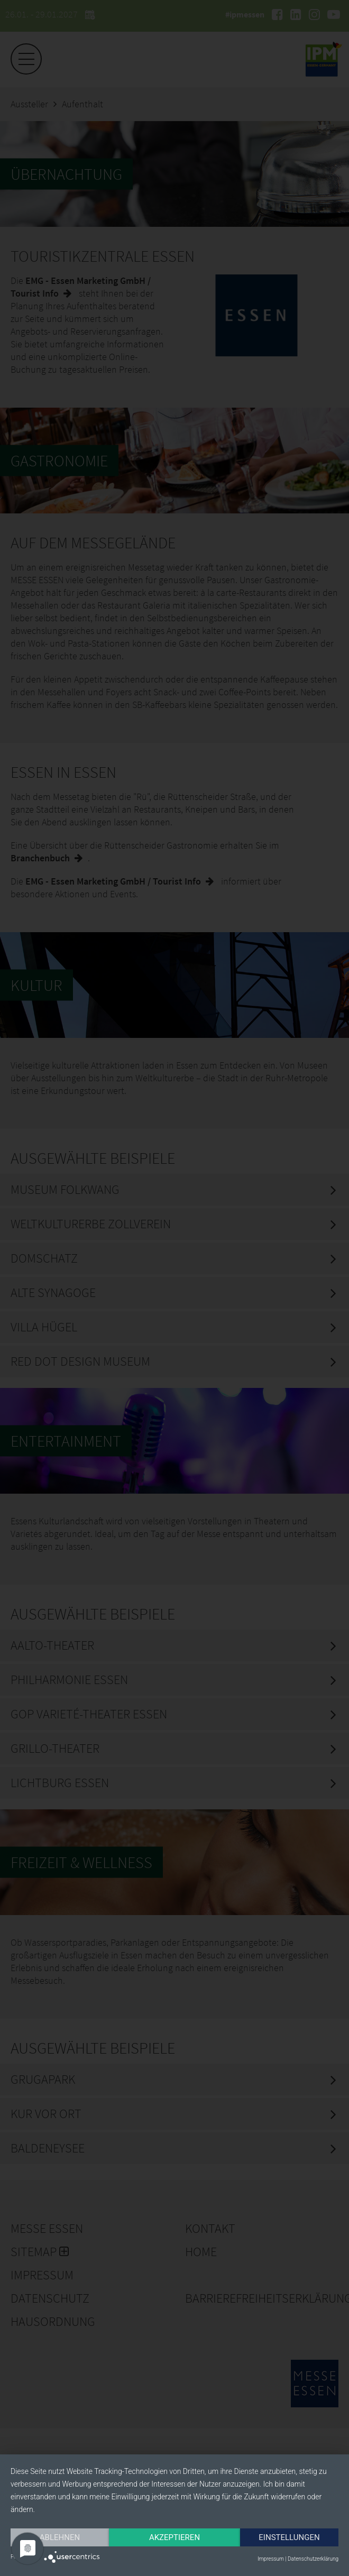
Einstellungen (289, 2537)
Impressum (271, 2559)
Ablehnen (60, 2537)
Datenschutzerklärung (313, 2559)
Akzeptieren (174, 2537)
